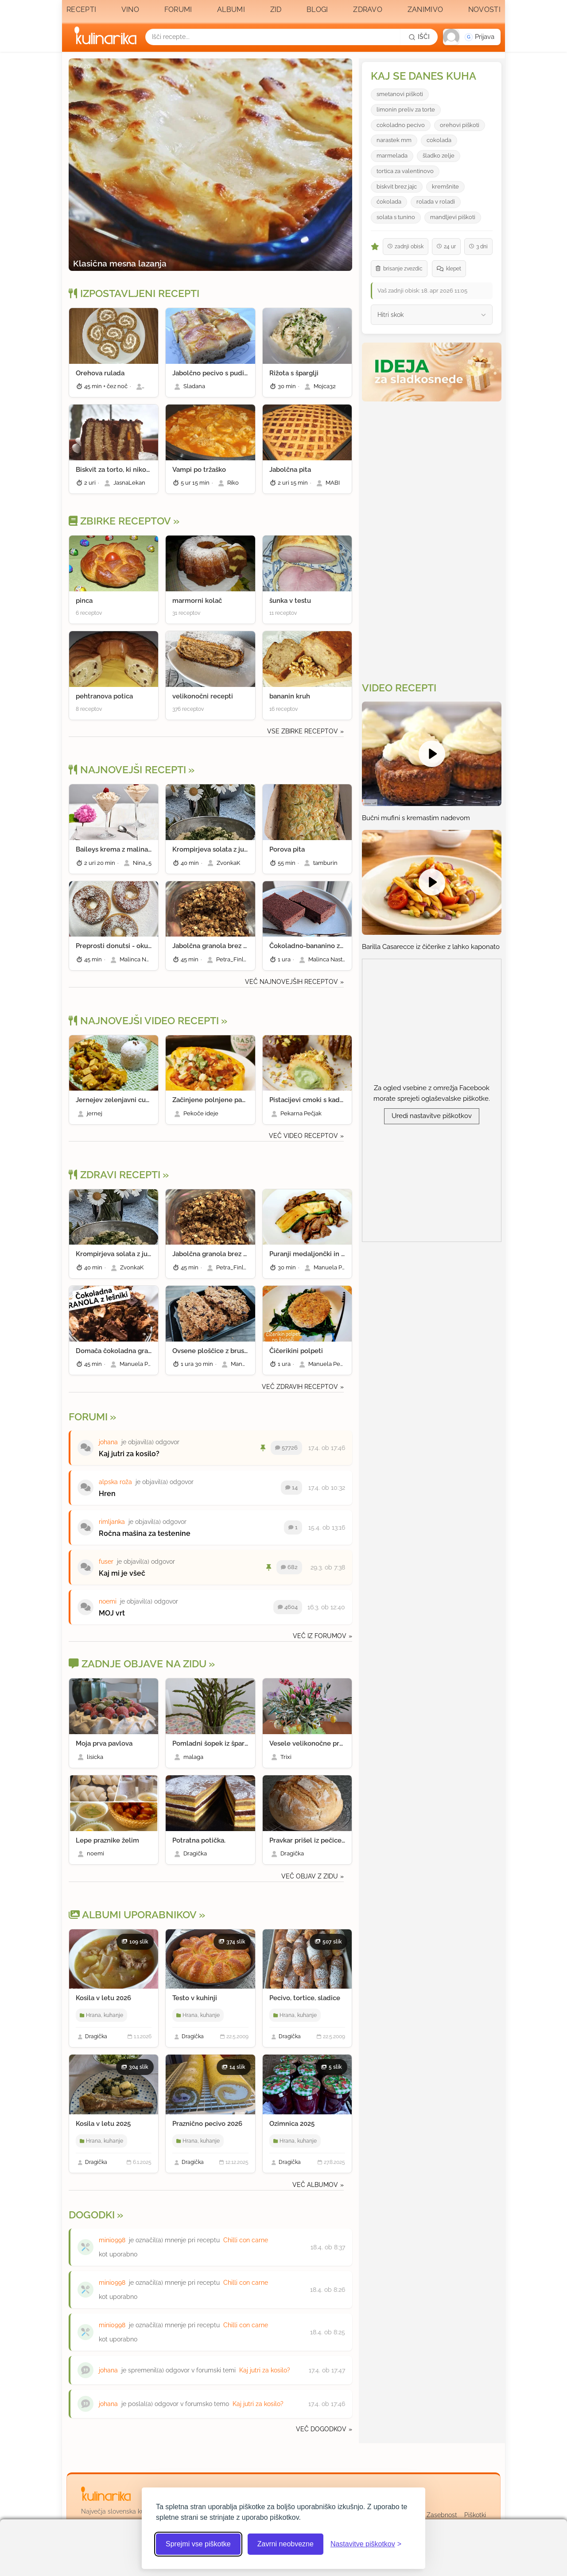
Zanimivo (425, 9)
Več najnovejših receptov (291, 981)
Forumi (178, 9)
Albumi (231, 9)
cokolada (439, 140)
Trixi (285, 1757)
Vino (130, 9)
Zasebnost (442, 2514)
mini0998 (112, 2240)
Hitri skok (390, 314)
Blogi (317, 9)
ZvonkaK (228, 863)
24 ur (446, 246)
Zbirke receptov (120, 521)
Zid (276, 9)
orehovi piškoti (459, 125)
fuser (106, 1561)
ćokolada (389, 201)
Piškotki (475, 2514)
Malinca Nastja (139, 959)
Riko (233, 482)
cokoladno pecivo (401, 125)
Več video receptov (303, 1135)
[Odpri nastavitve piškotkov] (365, 2544)
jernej (94, 1113)
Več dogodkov (321, 2429)
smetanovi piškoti (400, 94)
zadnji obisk (405, 246)
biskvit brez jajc (397, 186)
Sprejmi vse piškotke (198, 2544)
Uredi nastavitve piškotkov (432, 1116)
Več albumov (315, 2184)
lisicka (95, 1757)
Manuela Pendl (334, 1267)
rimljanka (112, 1521)
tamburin (325, 863)
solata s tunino (396, 217)
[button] (472, 37)
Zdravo (367, 9)
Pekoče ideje (200, 1113)
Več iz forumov (319, 1635)
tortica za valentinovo (405, 171)
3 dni (478, 246)
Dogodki (92, 2215)
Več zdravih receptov (300, 1386)
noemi (108, 1601)
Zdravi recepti (114, 1174)
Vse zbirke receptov (302, 731)
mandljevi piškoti (452, 217)
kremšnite (445, 186)
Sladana (194, 386)
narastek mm (394, 140)
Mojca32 (325, 386)
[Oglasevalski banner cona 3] (432, 538)
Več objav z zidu (309, 1876)
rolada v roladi (435, 201)
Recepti (81, 9)
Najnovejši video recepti (144, 1020)
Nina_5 (142, 863)
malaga (193, 1757)
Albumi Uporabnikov (133, 1914)
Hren (107, 1493)
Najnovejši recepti (127, 769)
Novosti (484, 9)
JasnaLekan (129, 482)
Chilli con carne (245, 2240)
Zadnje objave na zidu (137, 1664)
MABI (333, 482)
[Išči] (419, 37)
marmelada (392, 155)
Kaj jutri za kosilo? (129, 1454)
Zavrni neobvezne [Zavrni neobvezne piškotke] (285, 2544)
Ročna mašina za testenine (144, 1533)
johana (108, 1442)
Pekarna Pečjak (301, 1113)
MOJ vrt (112, 1613)
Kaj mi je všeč (122, 1573)
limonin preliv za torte (406, 109)
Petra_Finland (235, 959)
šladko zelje (438, 155)
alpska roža (115, 1481)
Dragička (195, 1853)
